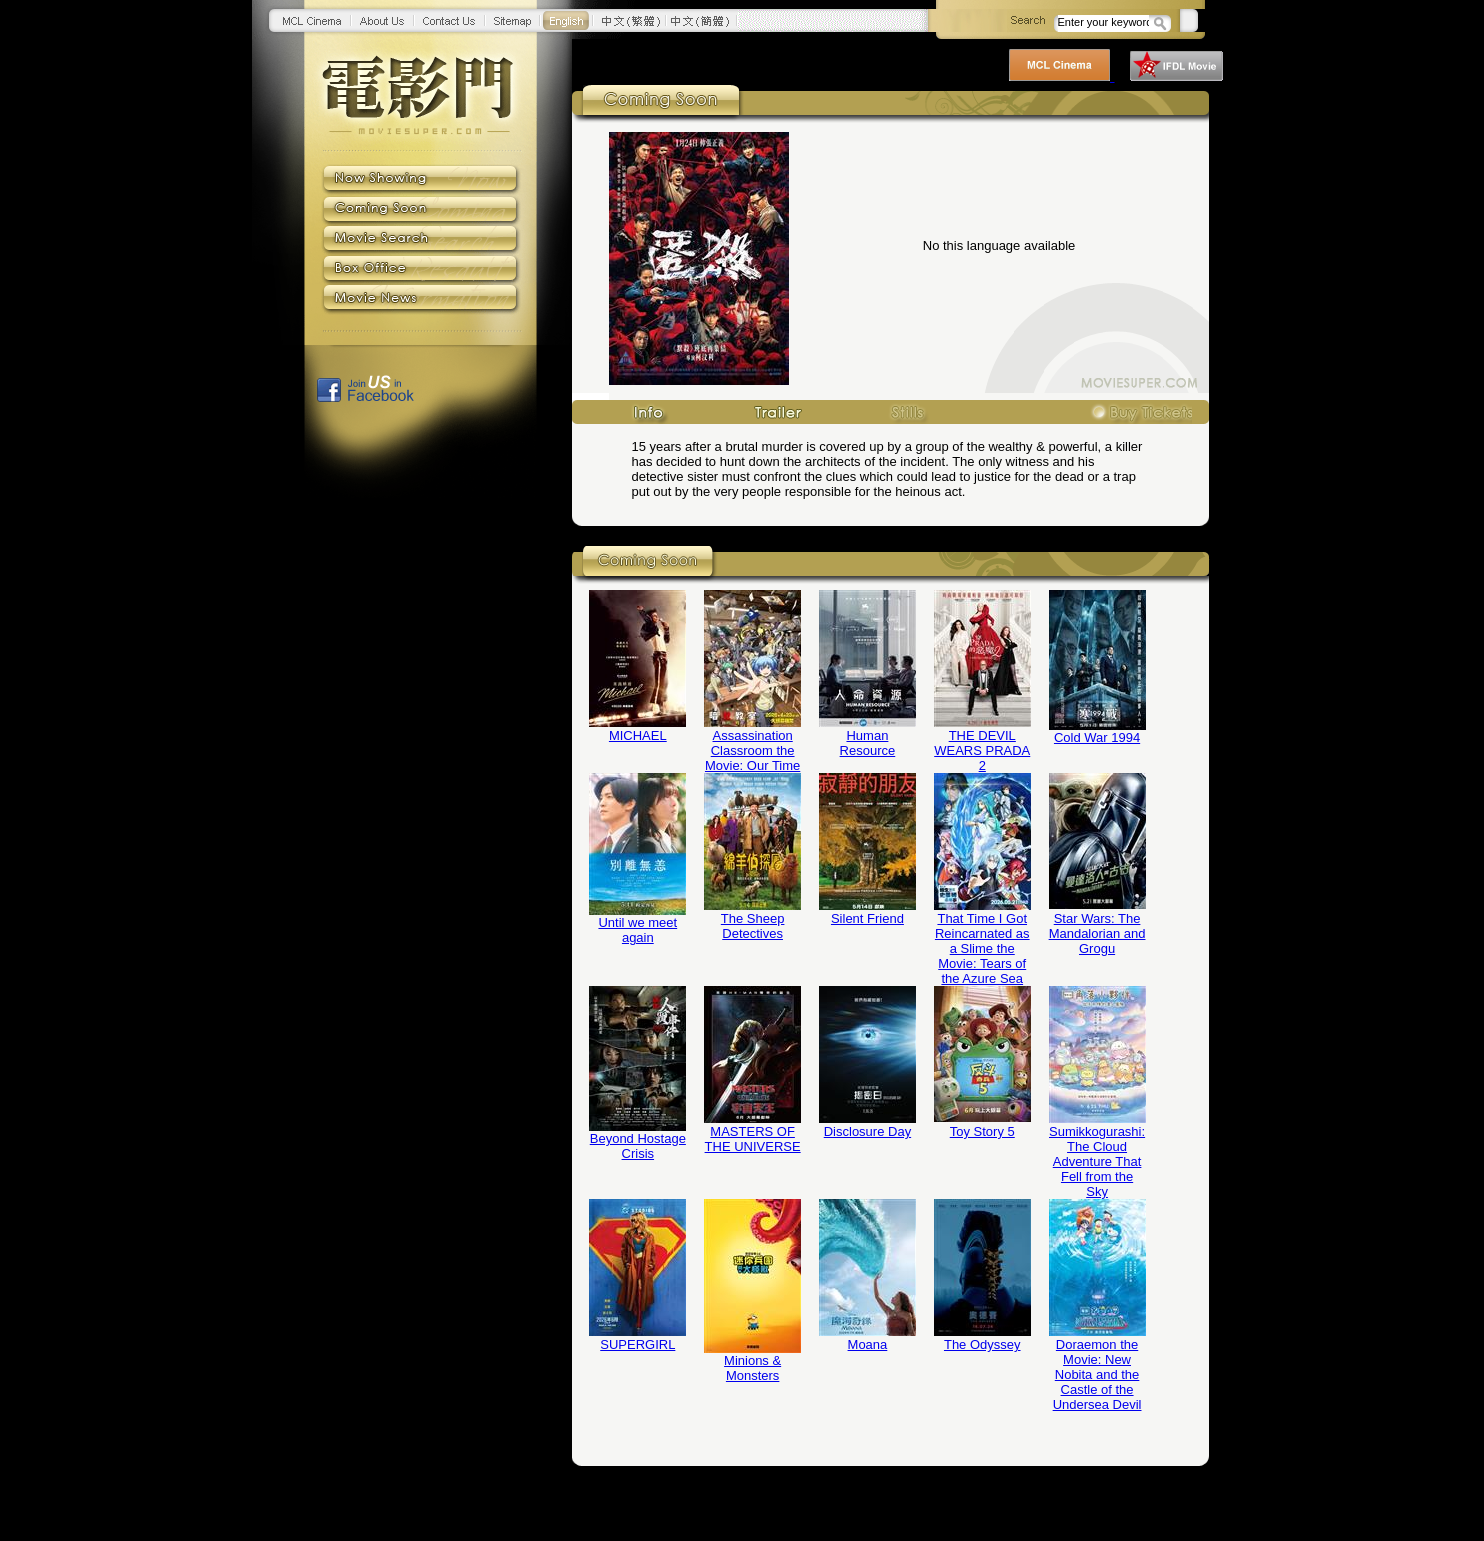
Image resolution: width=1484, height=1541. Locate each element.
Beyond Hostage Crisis (638, 1146)
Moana (868, 1344)
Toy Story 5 (982, 1131)
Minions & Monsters (752, 1368)
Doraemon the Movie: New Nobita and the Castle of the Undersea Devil (1097, 1374)
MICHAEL (638, 735)
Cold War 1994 (1097, 737)
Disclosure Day (867, 1131)
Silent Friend (867, 918)
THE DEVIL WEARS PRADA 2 (982, 750)
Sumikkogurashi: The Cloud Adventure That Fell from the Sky (1097, 1161)
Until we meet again (637, 930)
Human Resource (868, 743)
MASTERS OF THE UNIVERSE (753, 1139)
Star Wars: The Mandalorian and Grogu (1097, 933)
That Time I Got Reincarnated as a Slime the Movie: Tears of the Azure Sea (982, 948)
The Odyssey (982, 1344)
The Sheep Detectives (753, 926)
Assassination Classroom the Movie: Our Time (752, 750)
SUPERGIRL (637, 1344)
